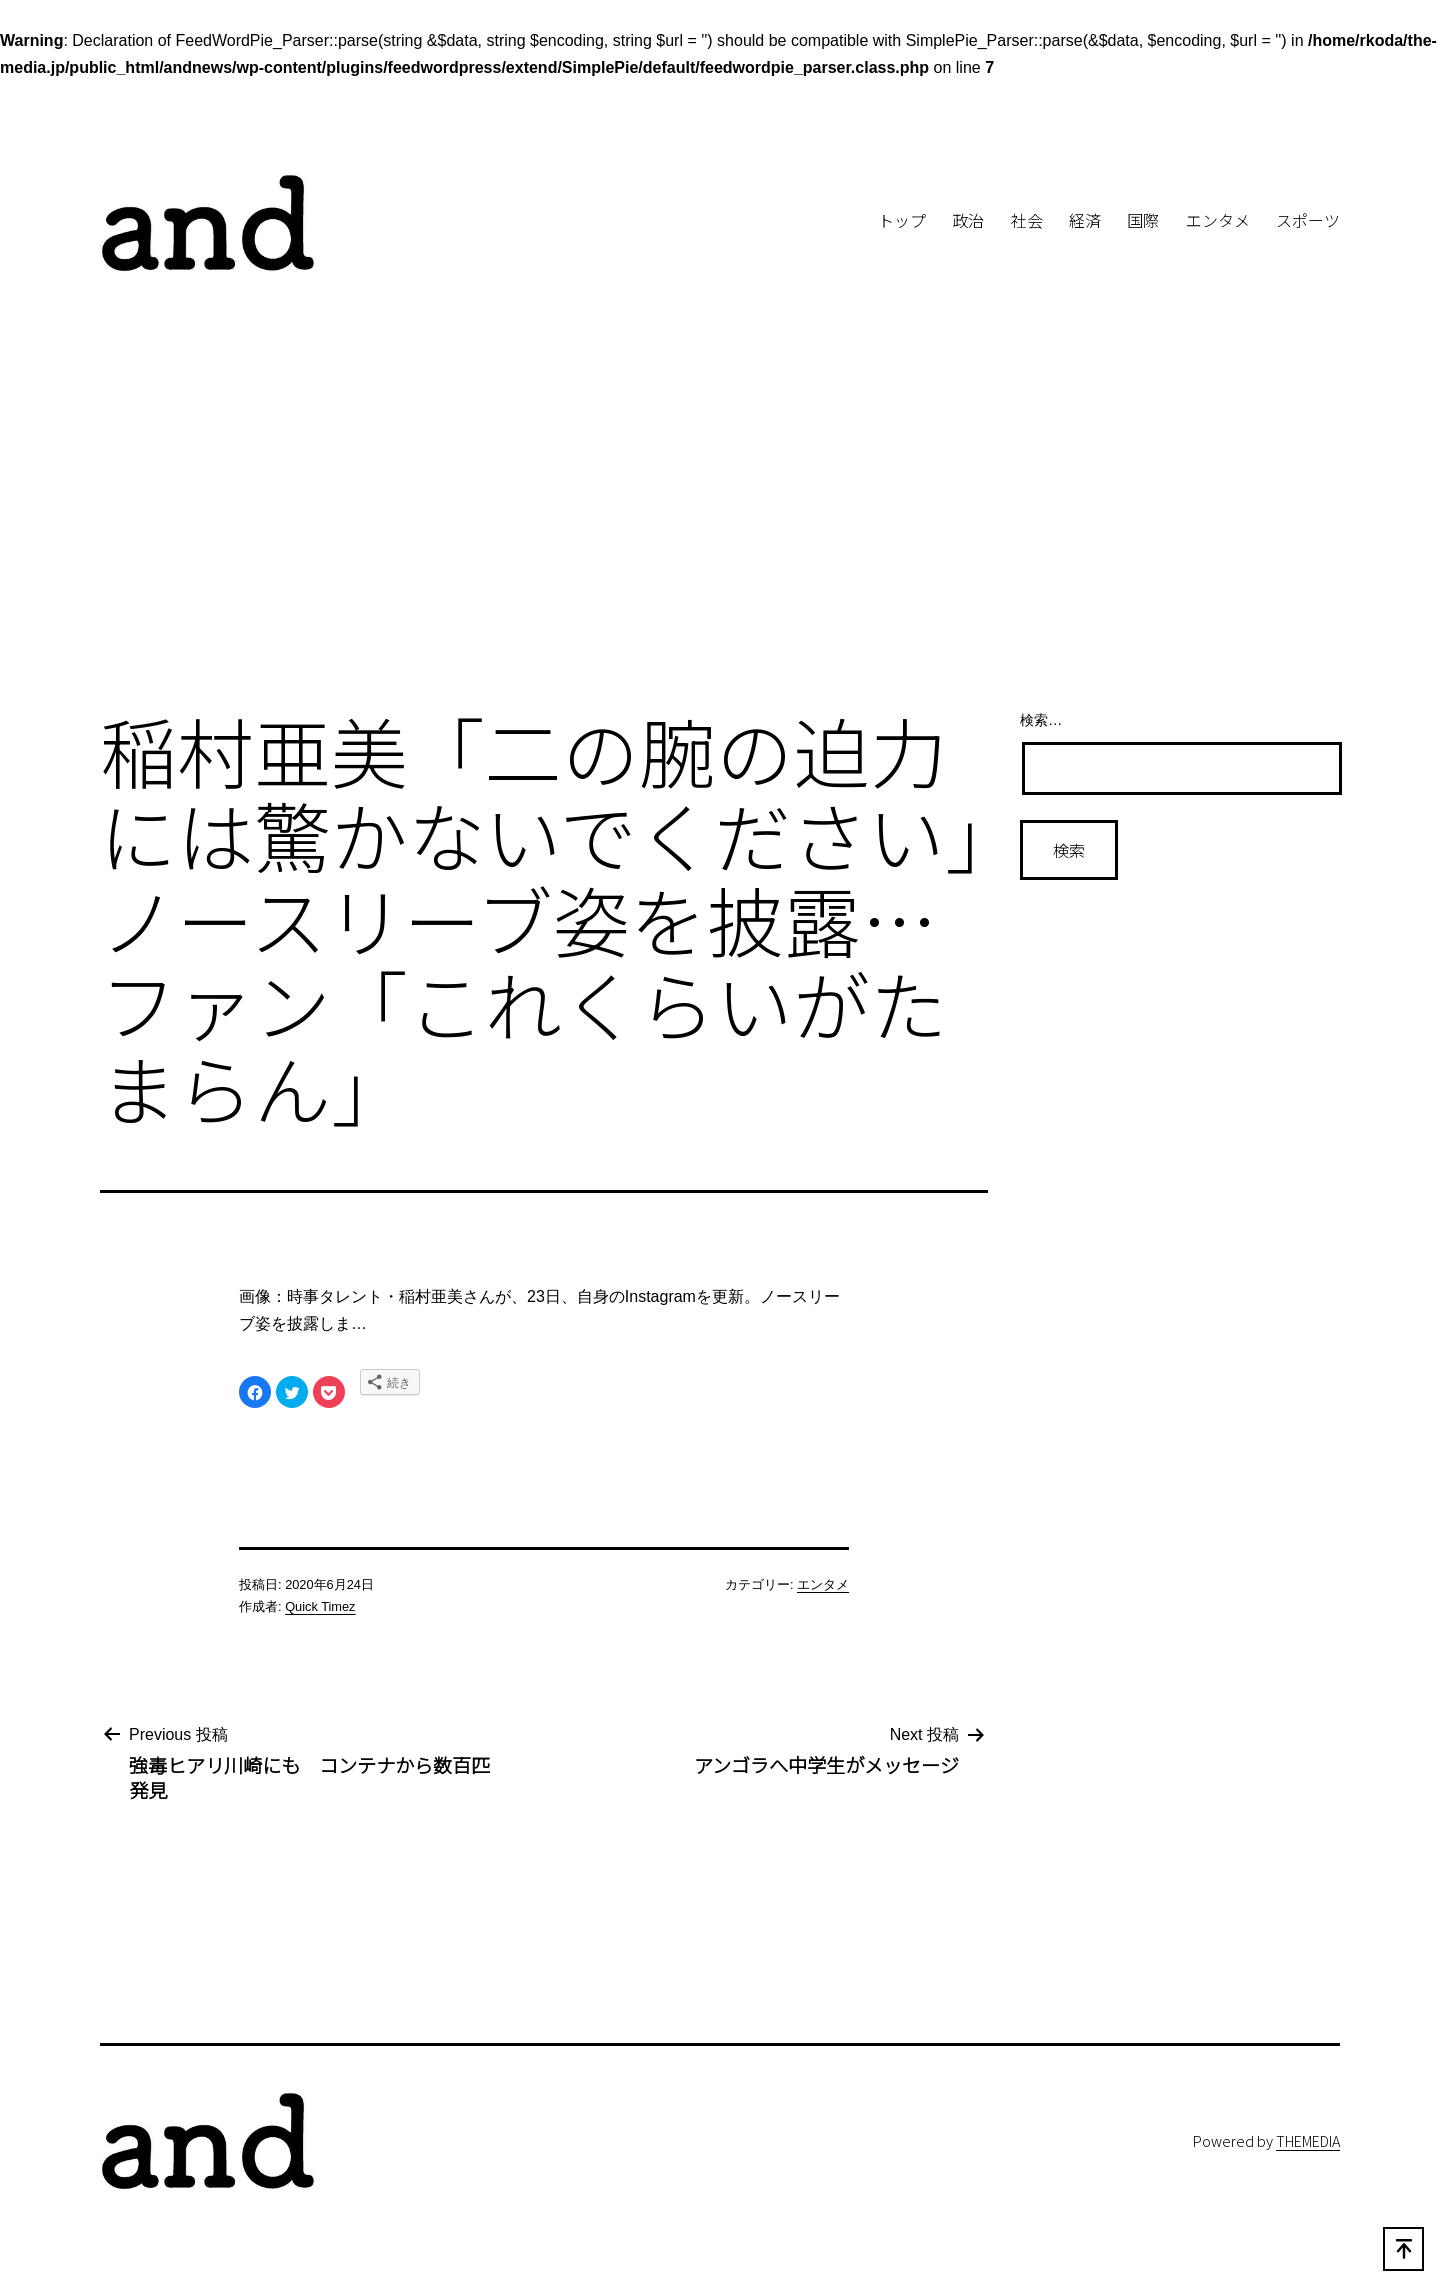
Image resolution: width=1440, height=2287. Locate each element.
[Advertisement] (720, 528)
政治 (968, 220)
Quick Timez (320, 1606)
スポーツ (1308, 220)
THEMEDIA (1308, 2140)
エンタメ (1218, 220)
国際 (1143, 220)
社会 (1027, 220)
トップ (902, 220)
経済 (1085, 220)
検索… (1041, 720)
